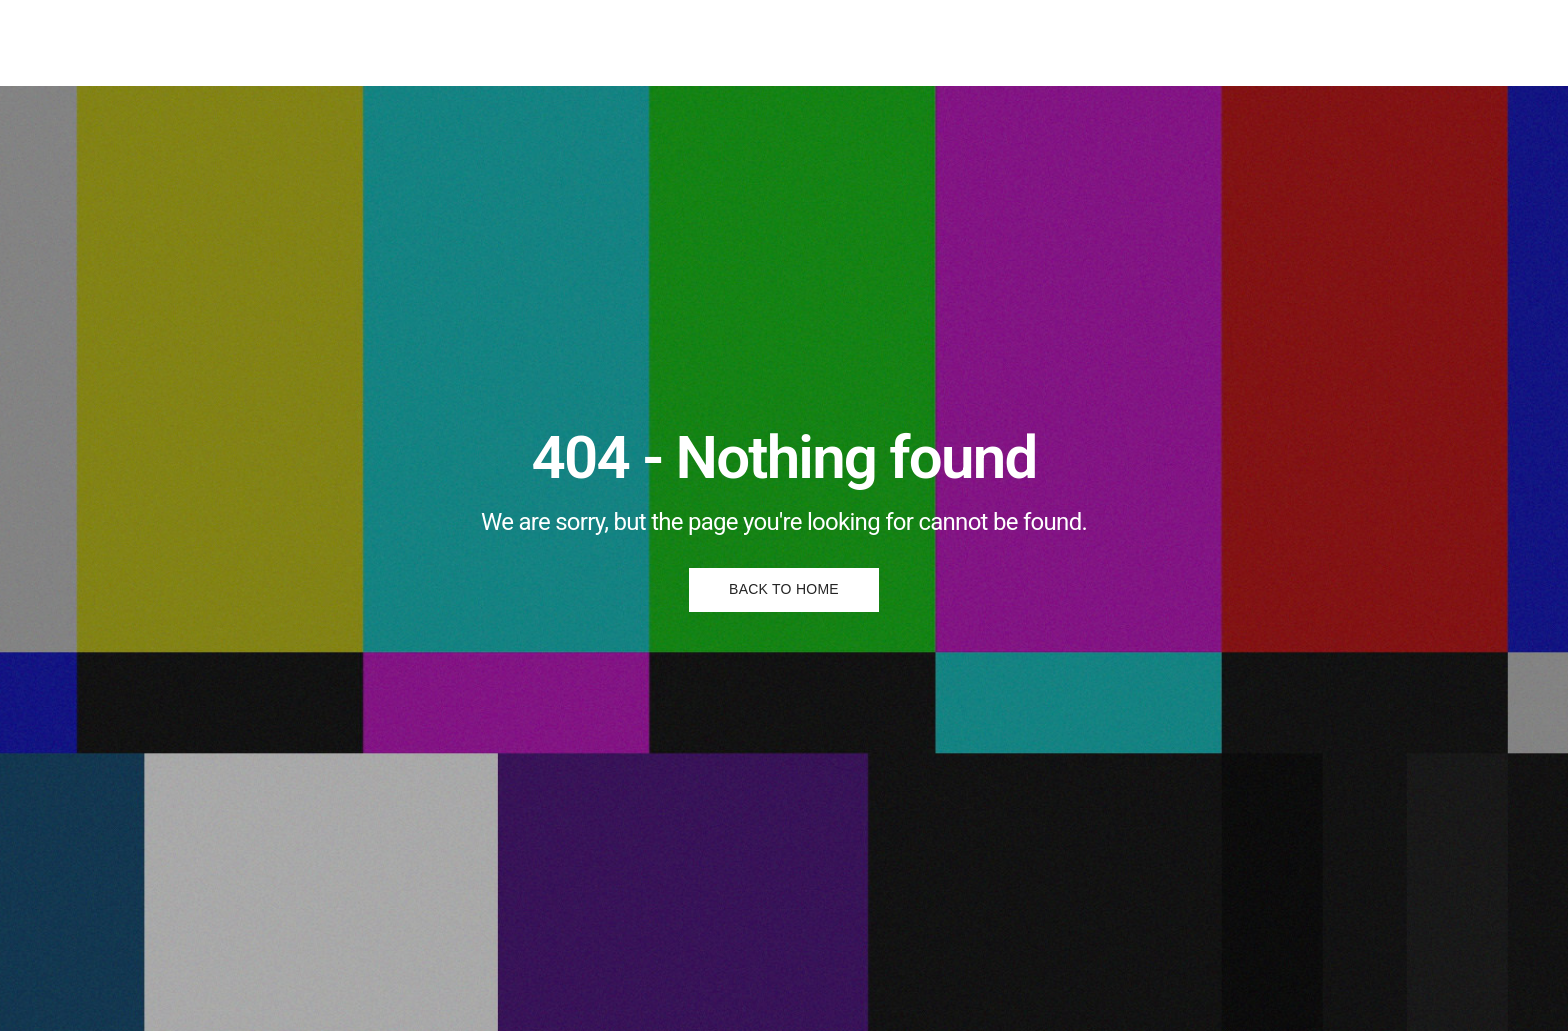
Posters (727, 42)
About (806, 42)
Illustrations (627, 42)
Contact (886, 42)
